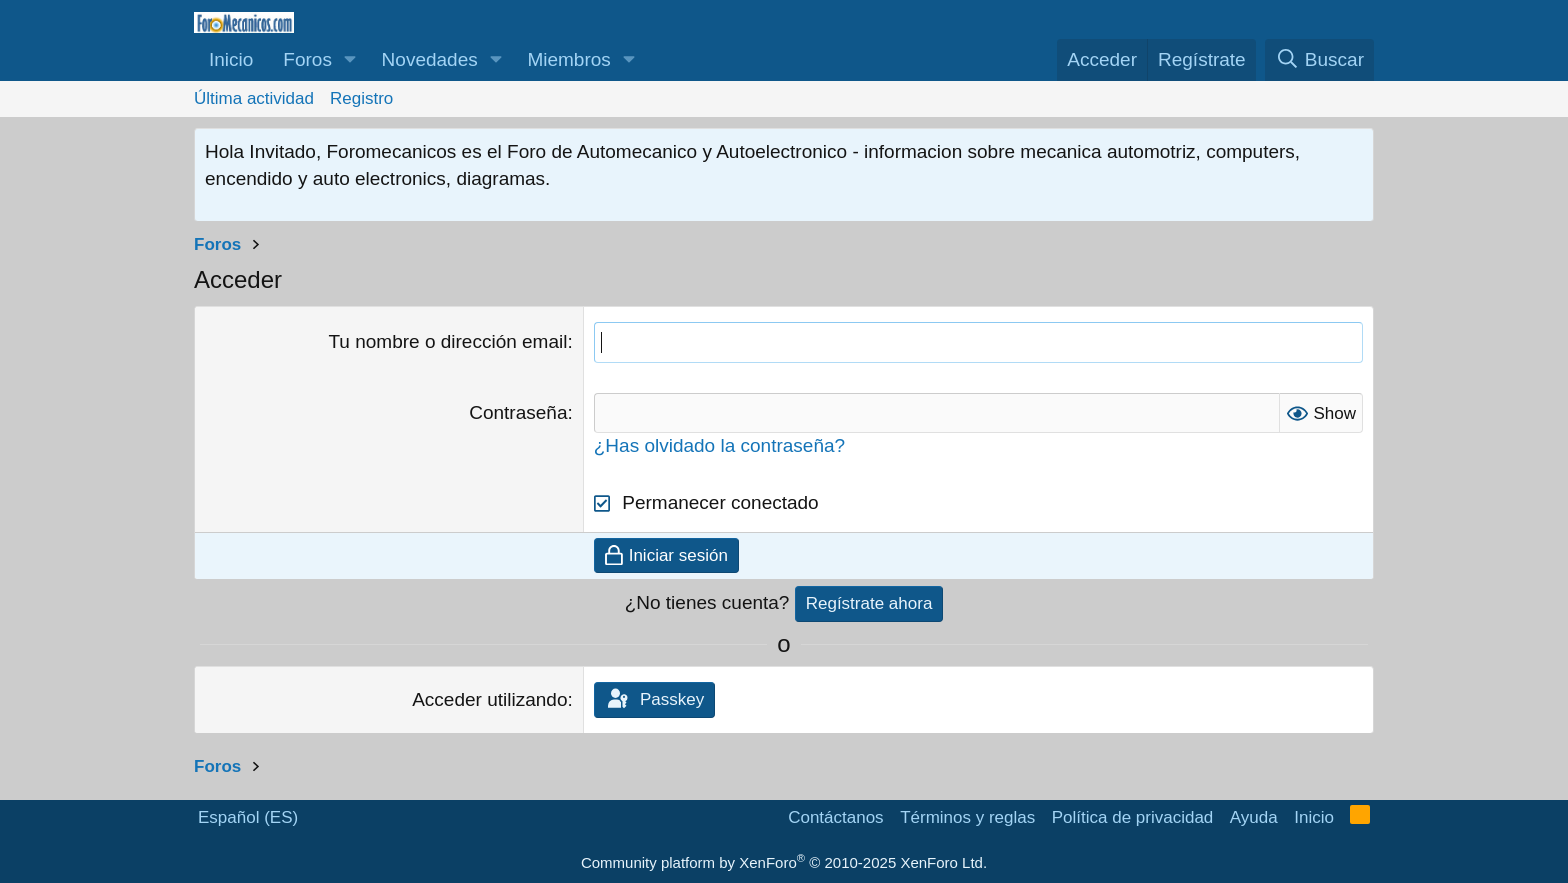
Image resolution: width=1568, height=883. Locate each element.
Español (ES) (248, 817)
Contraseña (518, 412)
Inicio (231, 59)
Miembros (568, 59)
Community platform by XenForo (784, 862)
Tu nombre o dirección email (447, 341)
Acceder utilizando (489, 699)
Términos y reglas (967, 817)
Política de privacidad (1133, 817)
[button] (350, 60)
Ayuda (1254, 817)
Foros (307, 59)
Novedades (430, 59)
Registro (361, 98)
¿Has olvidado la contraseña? (719, 445)
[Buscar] (1319, 60)
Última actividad (254, 98)
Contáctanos (835, 817)
